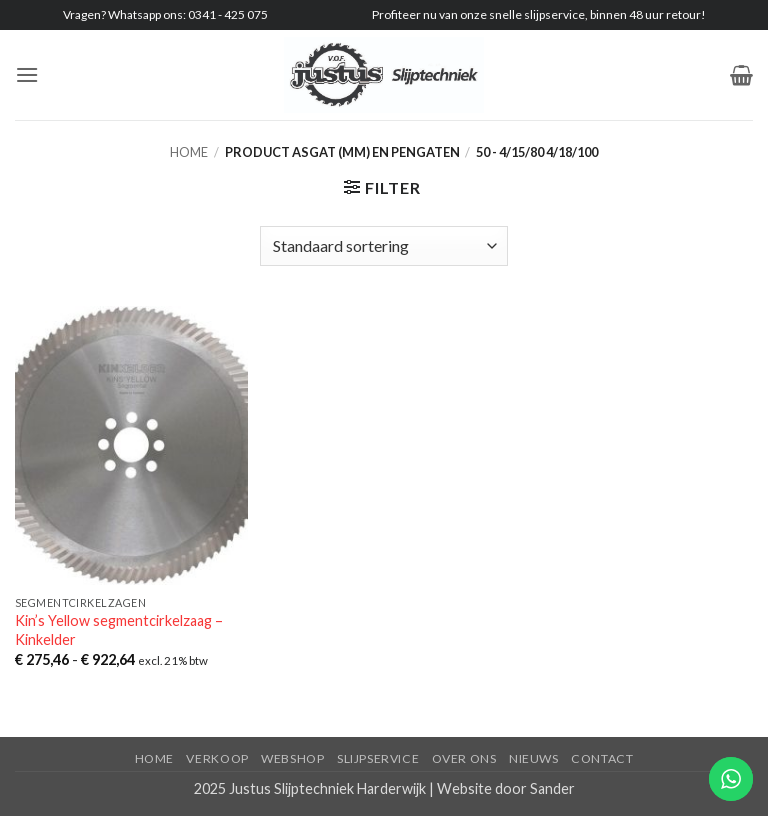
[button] (27, 74)
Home (189, 152)
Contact (602, 758)
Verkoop (217, 758)
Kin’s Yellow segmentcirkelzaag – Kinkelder (119, 630)
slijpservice (554, 14)
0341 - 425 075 (228, 14)
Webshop (292, 758)
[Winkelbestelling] (384, 246)
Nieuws (534, 758)
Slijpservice (378, 758)
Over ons (464, 758)
